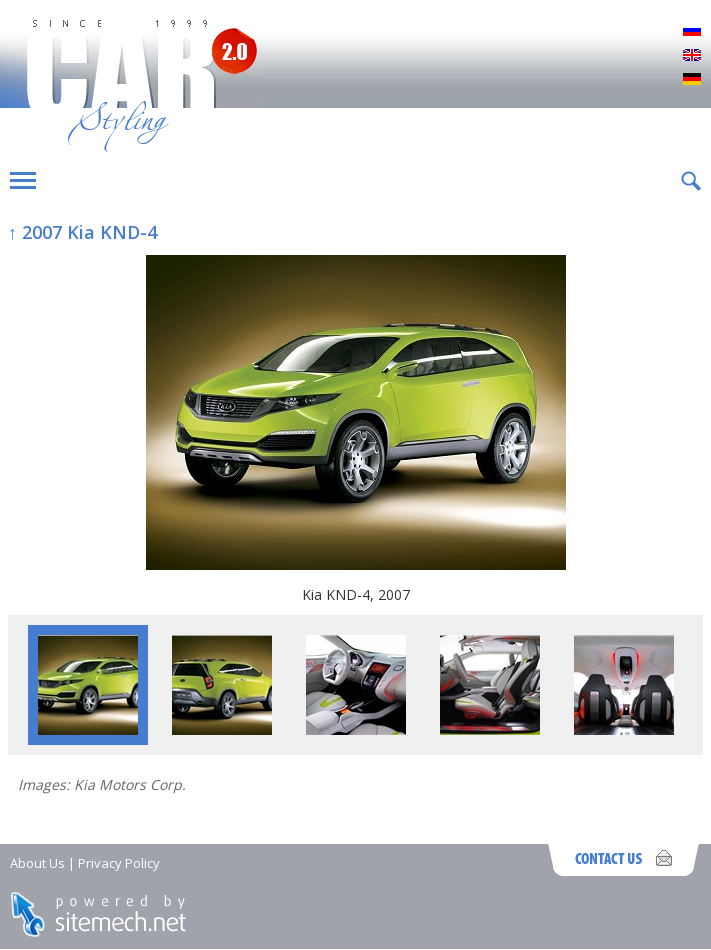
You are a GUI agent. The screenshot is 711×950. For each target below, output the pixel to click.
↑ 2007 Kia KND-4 (82, 232)
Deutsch (692, 80)
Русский (692, 32)
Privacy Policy (119, 863)
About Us (37, 863)
